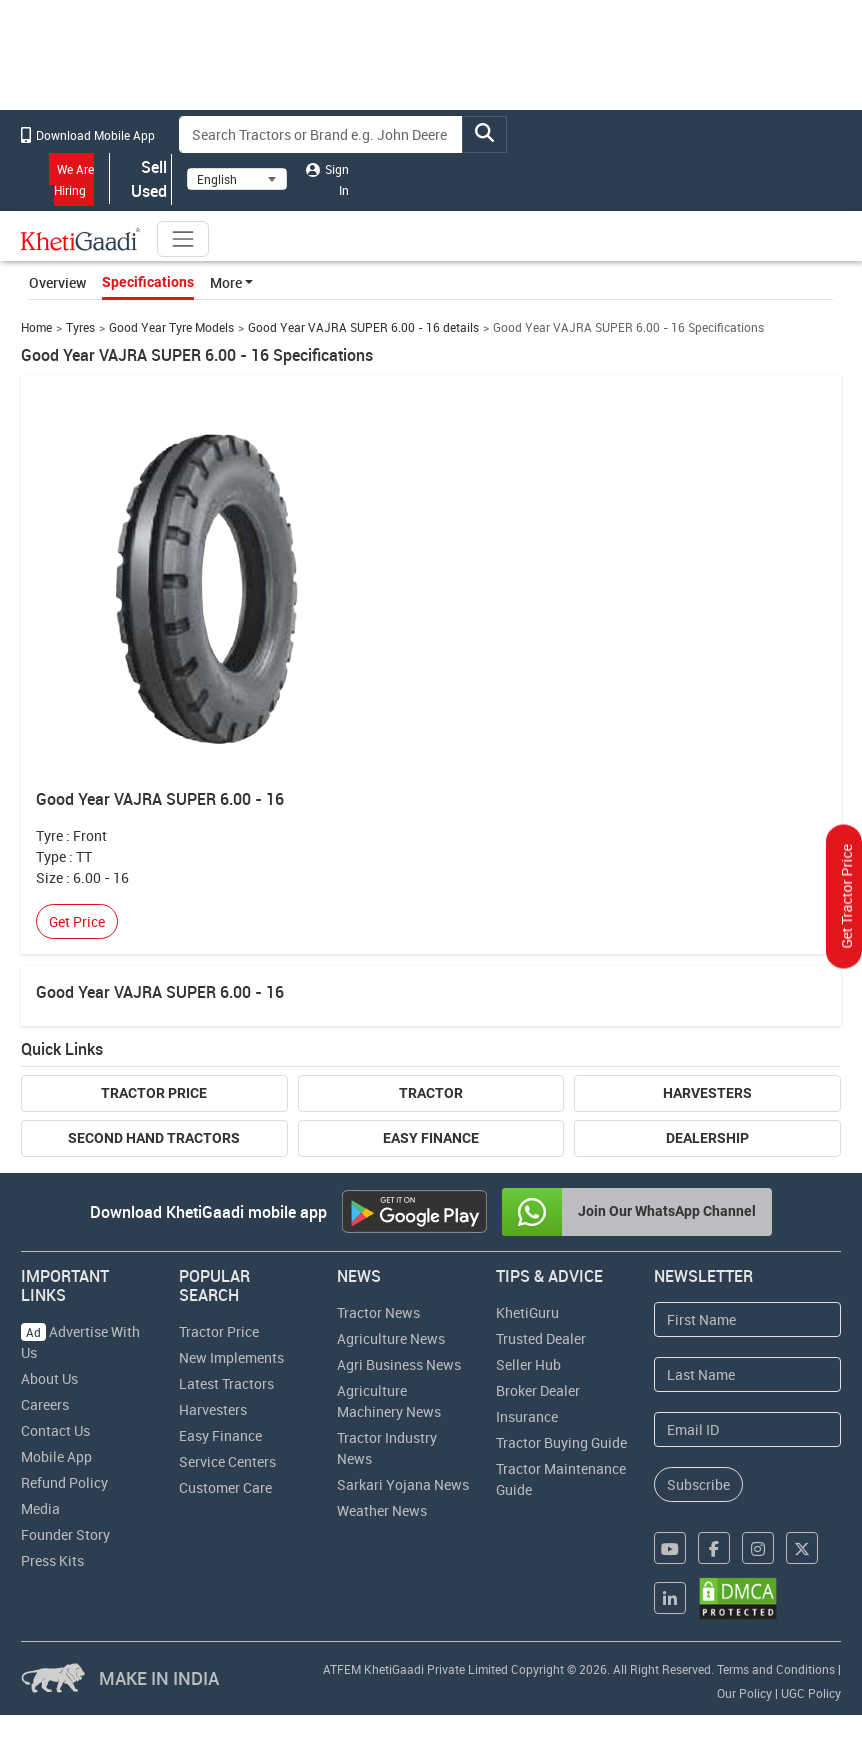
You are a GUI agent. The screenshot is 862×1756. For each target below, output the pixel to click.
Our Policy (744, 1693)
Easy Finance (431, 1138)
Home (36, 327)
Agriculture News (391, 1338)
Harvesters (707, 1093)
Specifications (148, 282)
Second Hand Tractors (154, 1138)
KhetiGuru (527, 1312)
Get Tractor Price (846, 897)
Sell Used (140, 179)
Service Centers (227, 1461)
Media (40, 1508)
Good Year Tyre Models (171, 327)
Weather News (382, 1510)
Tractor (431, 1093)
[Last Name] (747, 1374)
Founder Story (65, 1534)
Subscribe (698, 1484)
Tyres (80, 327)
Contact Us (55, 1430)
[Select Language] (237, 179)
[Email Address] (747, 1429)
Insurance (527, 1416)
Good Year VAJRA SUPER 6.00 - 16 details (363, 327)
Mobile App (56, 1456)
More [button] (226, 282)
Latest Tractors (226, 1383)
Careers (45, 1404)
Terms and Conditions (776, 1669)
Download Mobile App (88, 135)
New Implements (231, 1357)
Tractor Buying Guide (561, 1442)
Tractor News (378, 1312)
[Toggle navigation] (183, 239)
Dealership (707, 1138)
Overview (57, 282)
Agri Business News (399, 1364)
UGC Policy (811, 1693)
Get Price (77, 921)
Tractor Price (154, 1093)
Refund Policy (64, 1482)
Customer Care (225, 1487)
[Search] (321, 134)
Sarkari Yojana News (403, 1484)
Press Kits (52, 1560)
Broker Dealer (538, 1390)
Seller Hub (528, 1364)
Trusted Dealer (541, 1338)
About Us (49, 1378)
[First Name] (747, 1319)
